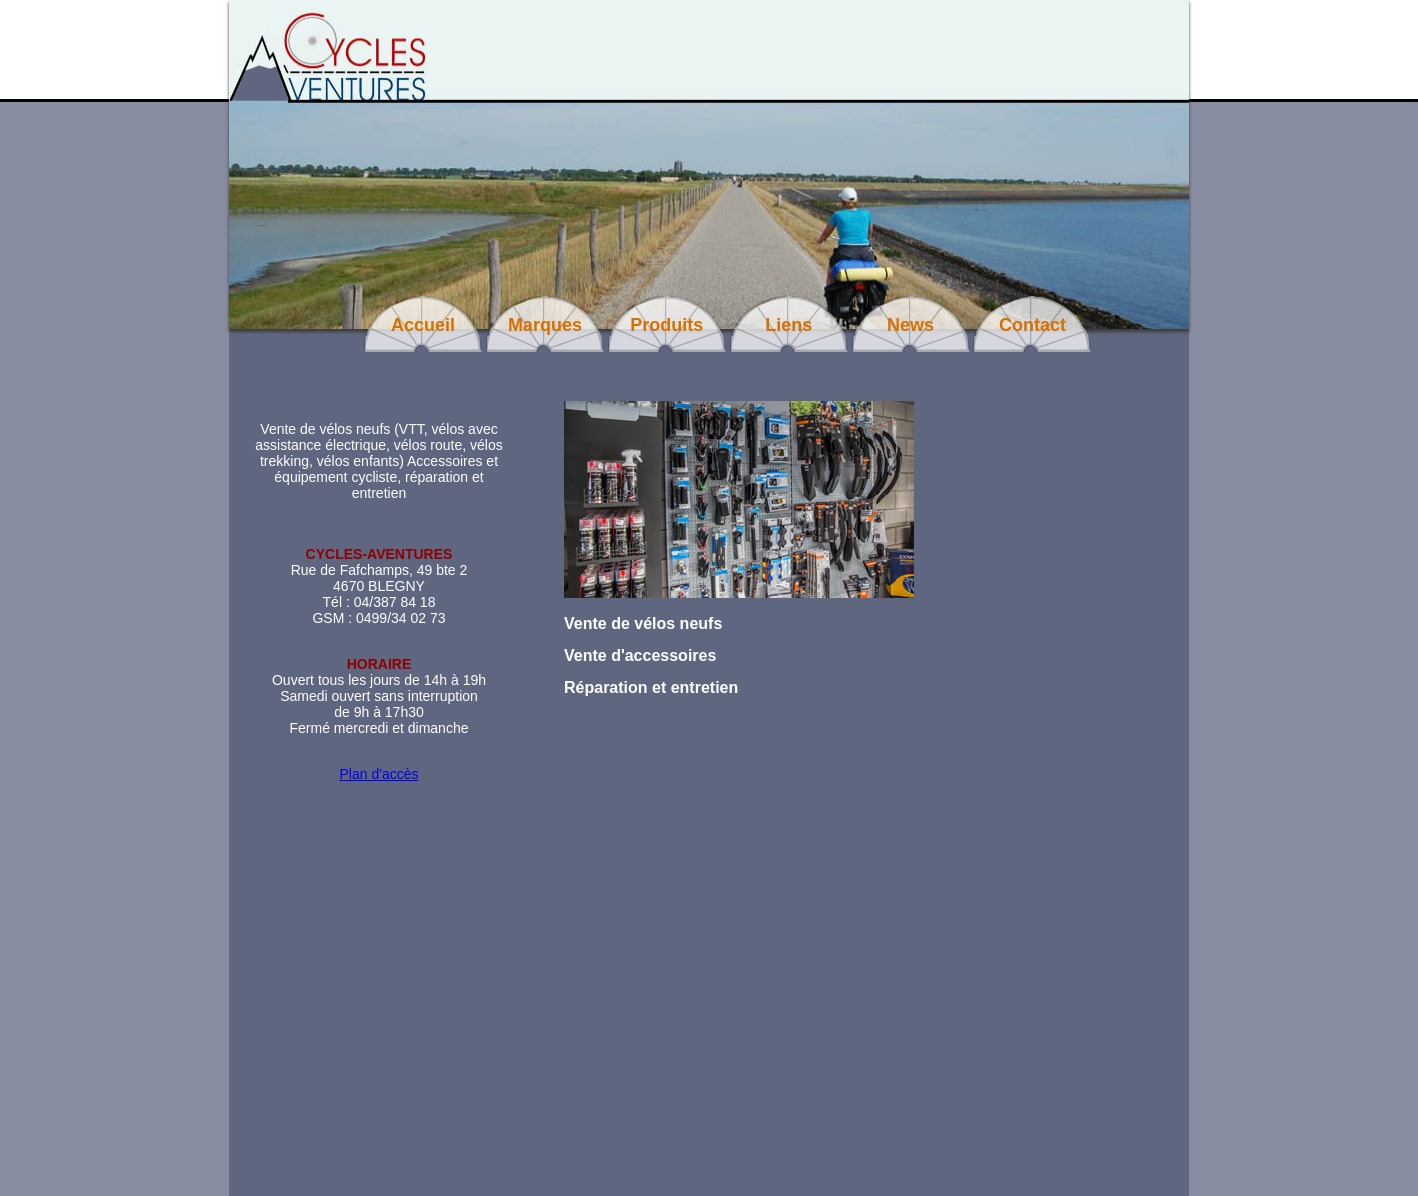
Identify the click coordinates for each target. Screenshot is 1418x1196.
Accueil (423, 325)
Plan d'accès (379, 774)
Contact (1032, 325)
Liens (788, 325)
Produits (666, 325)
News (910, 325)
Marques (545, 325)
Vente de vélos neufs (643, 623)
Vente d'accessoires (640, 655)
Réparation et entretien (651, 687)
